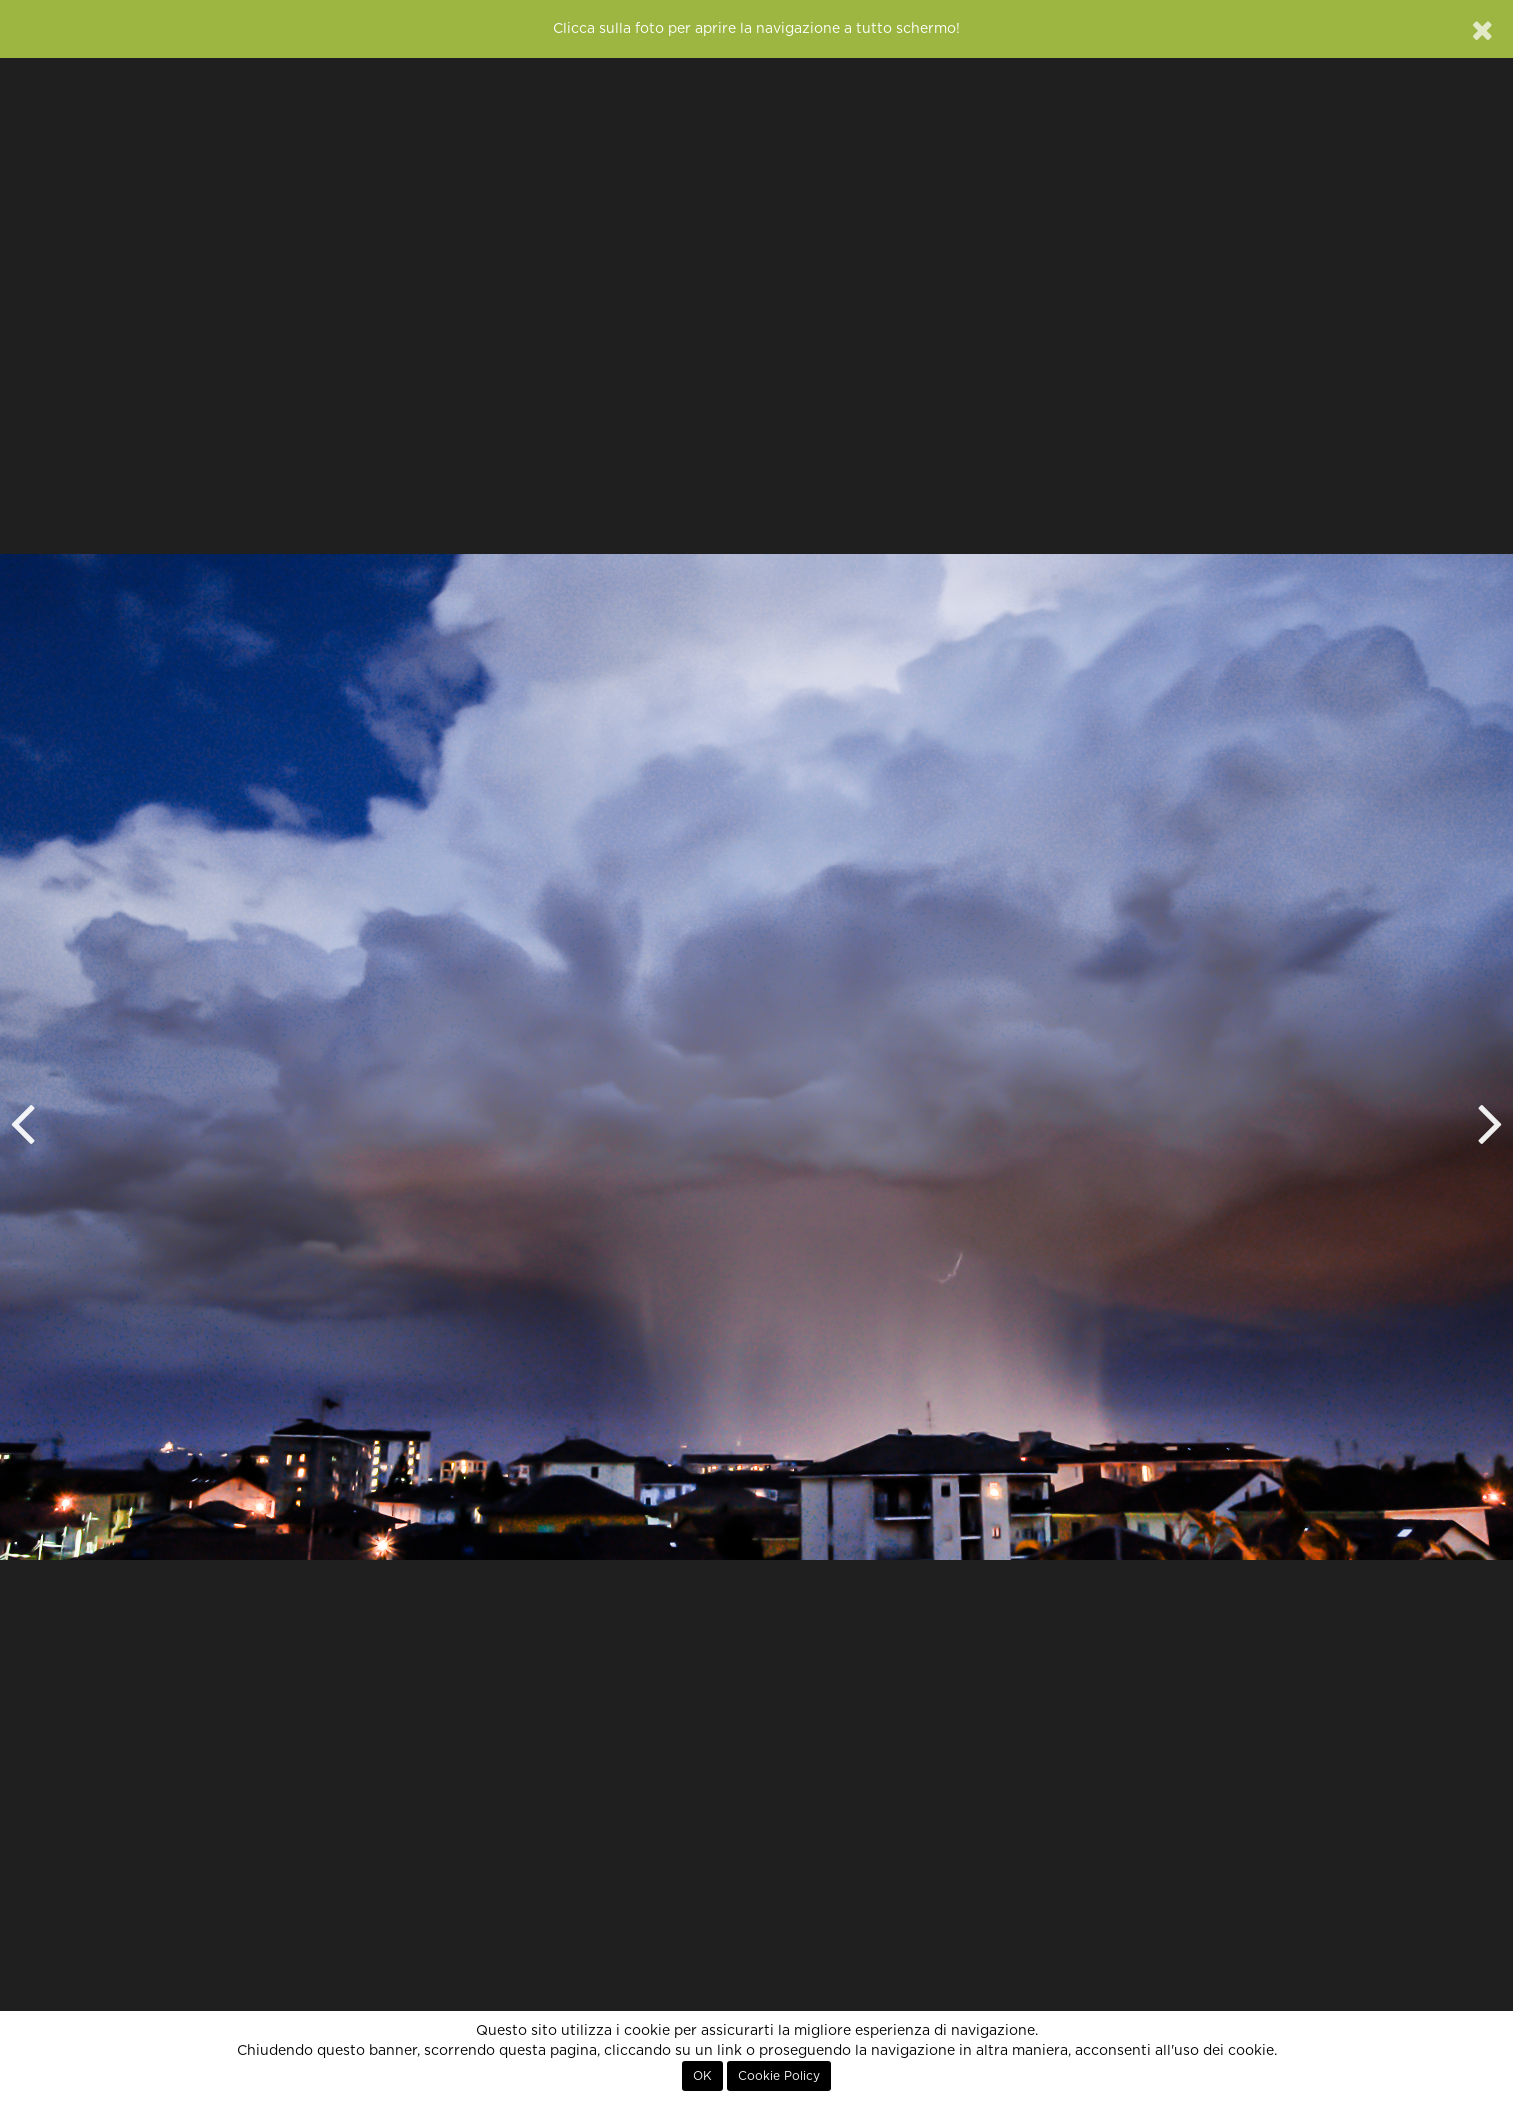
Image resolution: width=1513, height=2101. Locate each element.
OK (702, 2076)
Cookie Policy (779, 2076)
